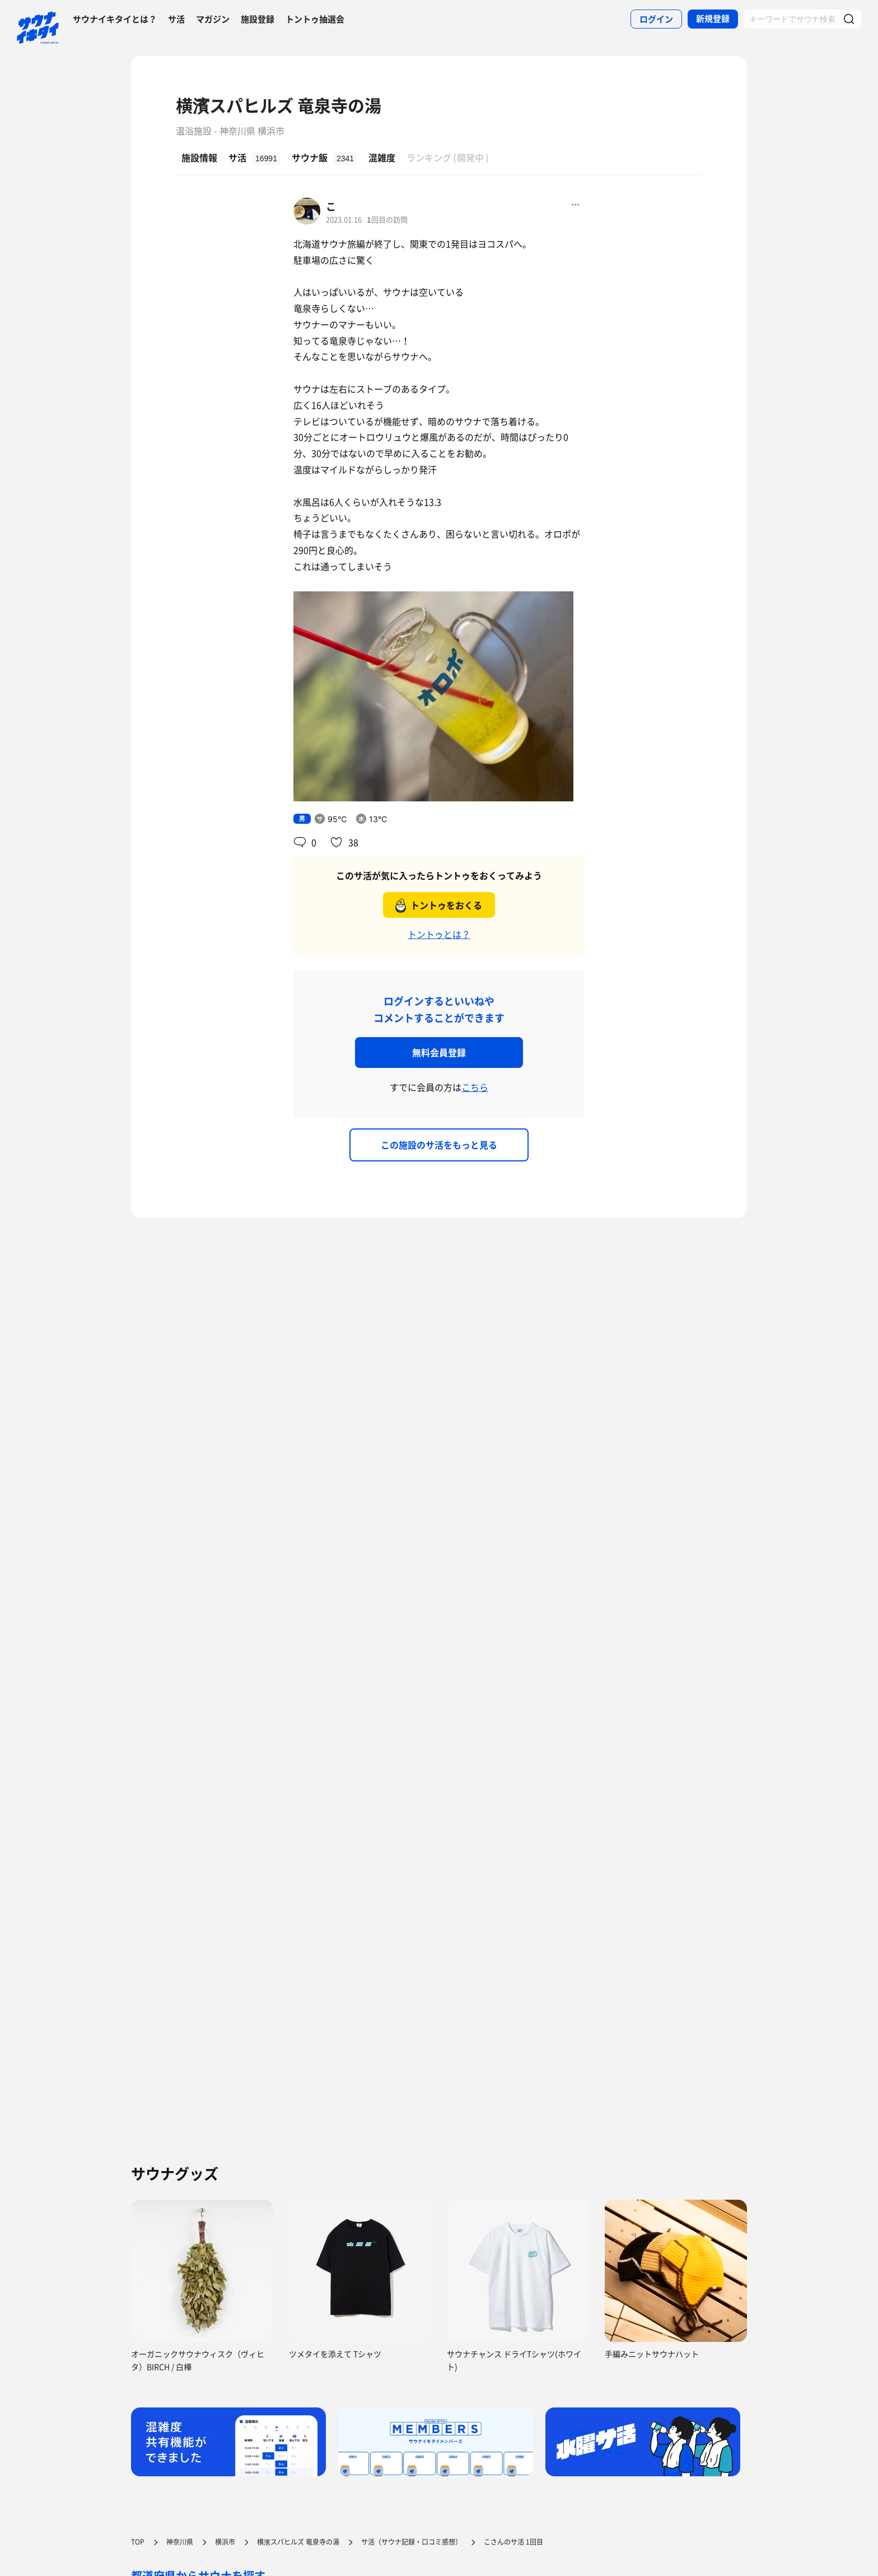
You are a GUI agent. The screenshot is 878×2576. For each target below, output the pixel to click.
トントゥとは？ (439, 934)
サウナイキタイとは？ (115, 19)
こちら (474, 1087)
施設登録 (257, 19)
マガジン (213, 19)
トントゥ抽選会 (315, 19)
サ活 (176, 19)
